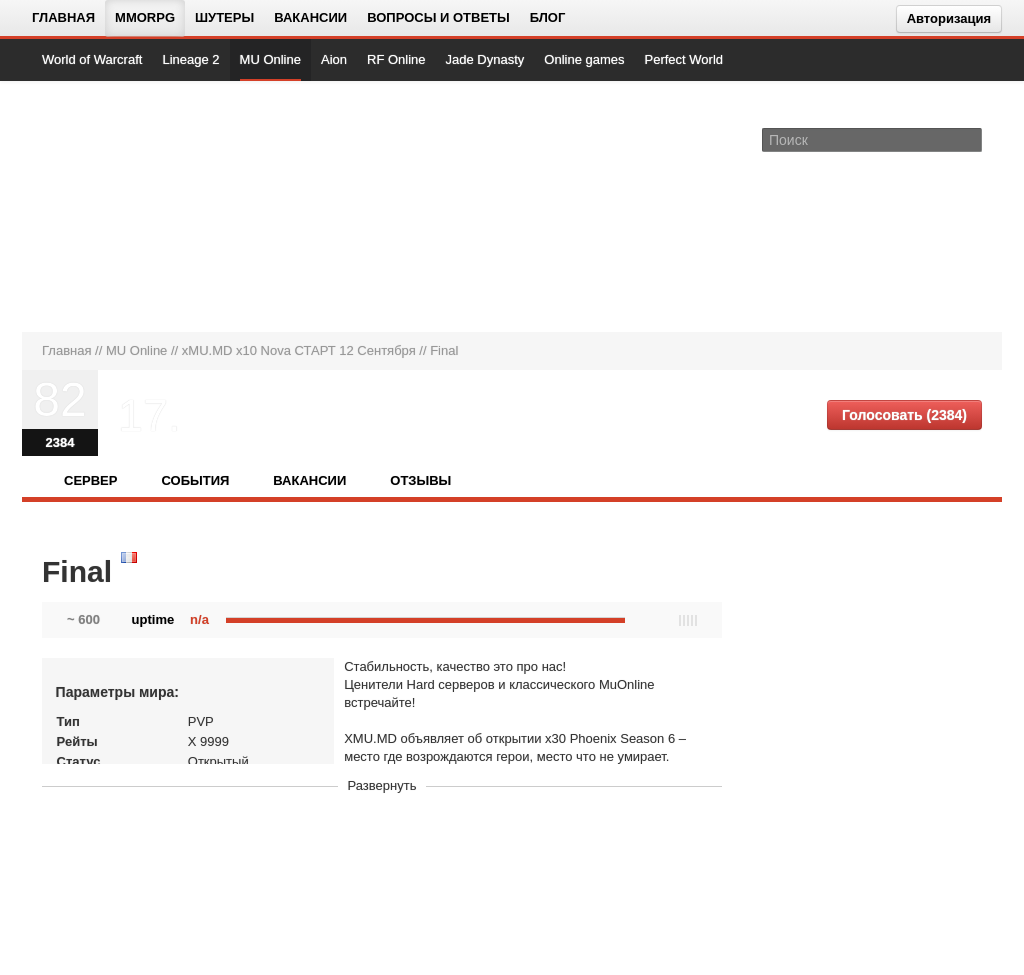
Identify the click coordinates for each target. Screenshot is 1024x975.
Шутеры (224, 17)
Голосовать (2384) (904, 415)
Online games (584, 59)
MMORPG (145, 17)
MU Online (270, 59)
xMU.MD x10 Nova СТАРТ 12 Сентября (299, 350)
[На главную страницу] (109, 206)
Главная (63, 17)
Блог (548, 17)
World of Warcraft (92, 59)
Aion (334, 59)
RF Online (396, 59)
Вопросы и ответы (438, 17)
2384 (60, 442)
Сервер (90, 480)
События (195, 480)
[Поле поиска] (970, 139)
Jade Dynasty (485, 59)
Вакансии (310, 17)
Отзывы (420, 480)
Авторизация (949, 18)
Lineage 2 (190, 59)
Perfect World (684, 59)
